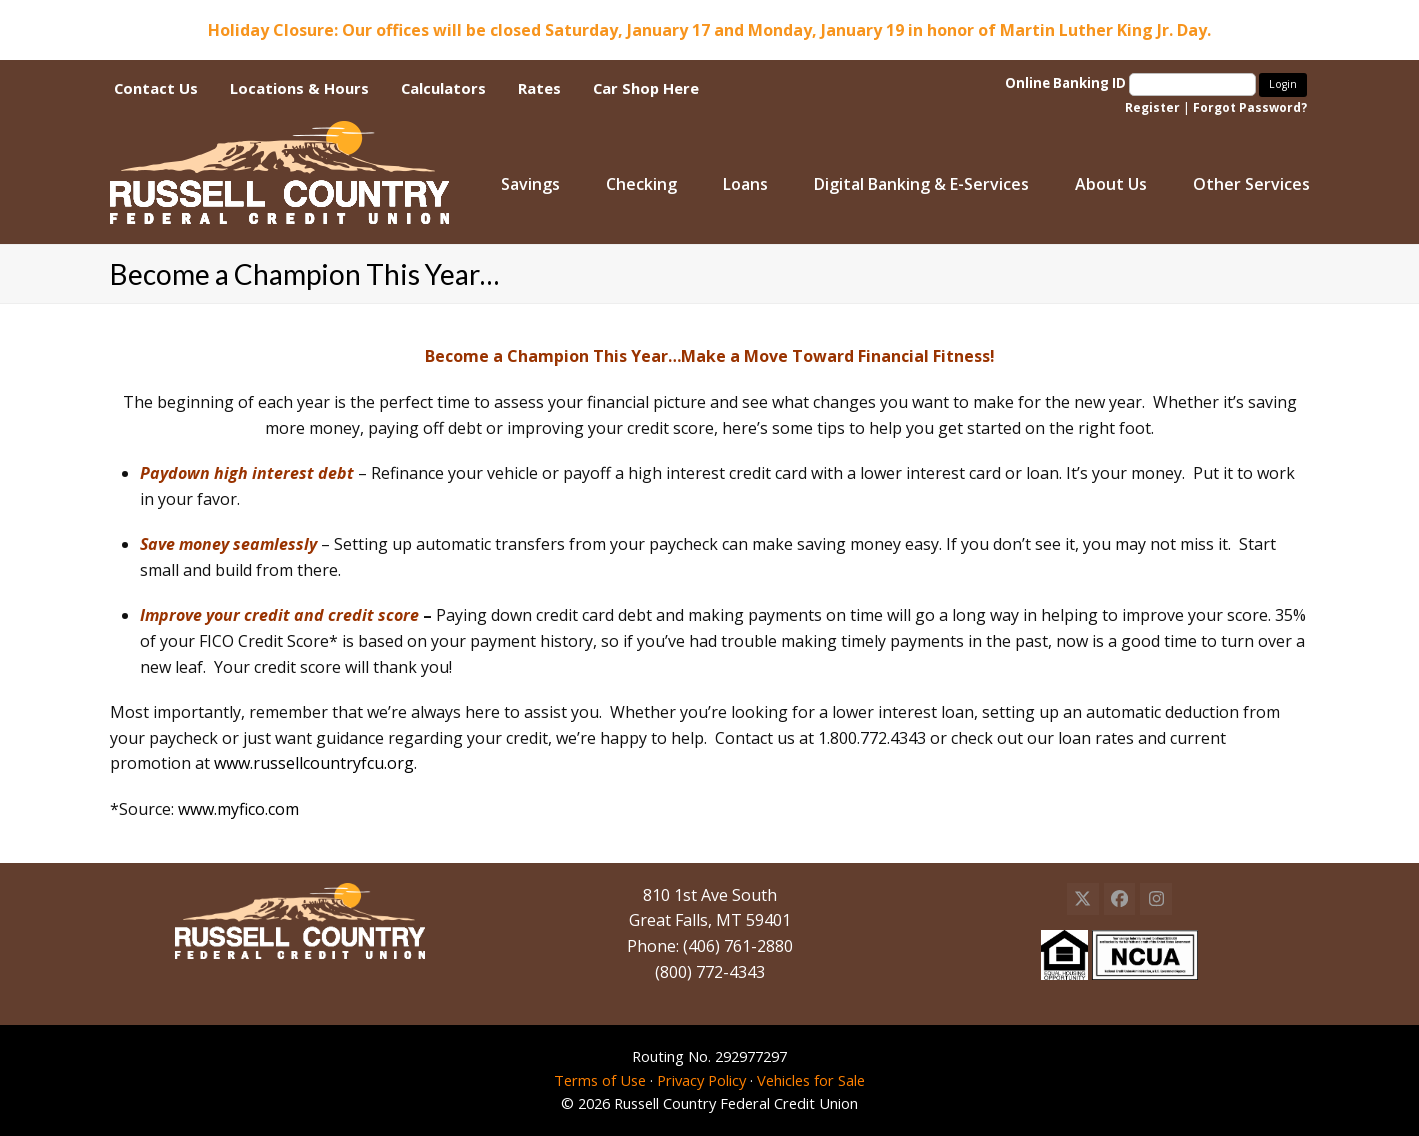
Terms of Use (600, 1080)
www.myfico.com (238, 809)
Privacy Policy (701, 1080)
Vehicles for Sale (811, 1080)
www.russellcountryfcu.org (314, 763)
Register (1152, 107)
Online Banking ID (1132, 83)
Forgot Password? (1250, 107)
